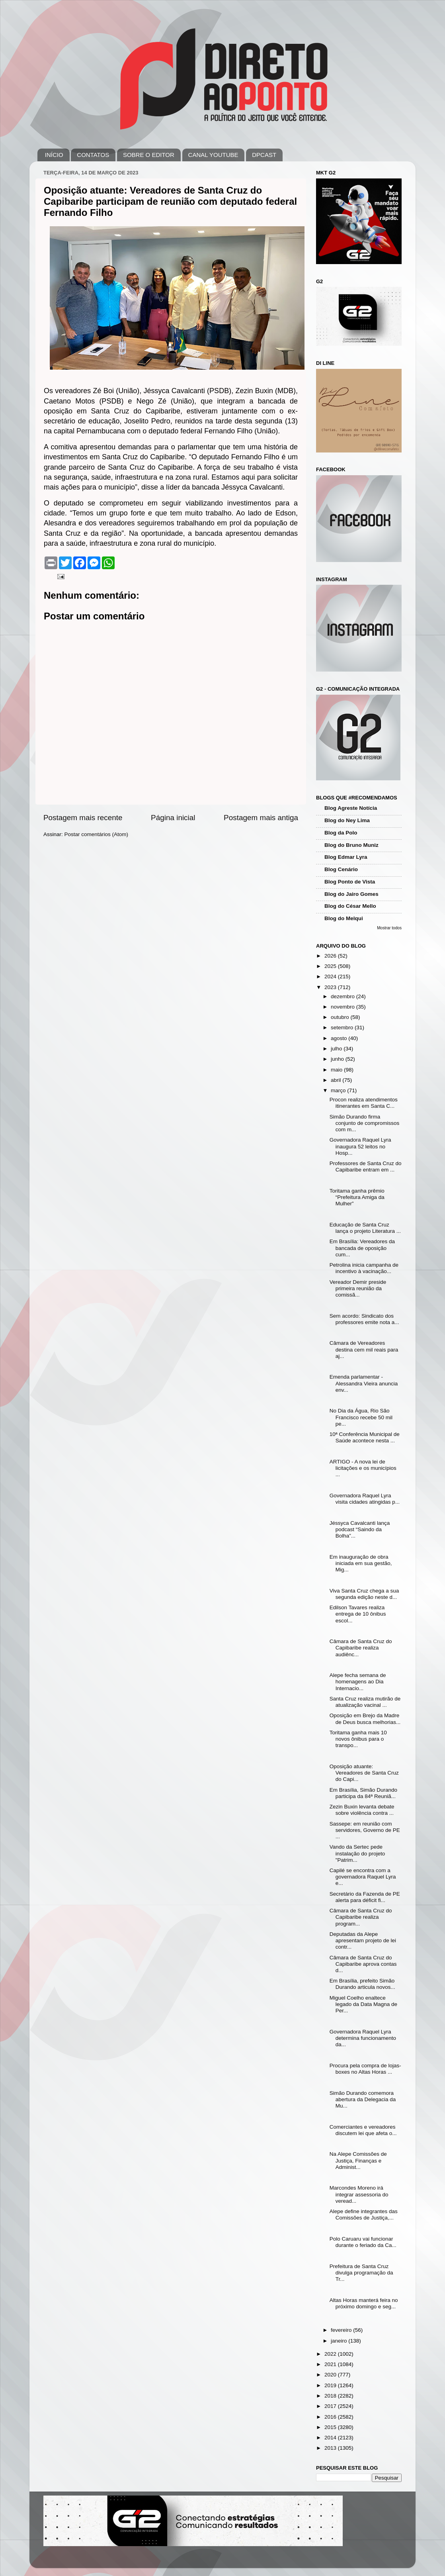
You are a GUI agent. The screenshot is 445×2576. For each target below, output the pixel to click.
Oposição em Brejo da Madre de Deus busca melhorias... (365, 1718)
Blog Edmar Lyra (345, 857)
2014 (331, 2438)
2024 (331, 976)
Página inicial (173, 817)
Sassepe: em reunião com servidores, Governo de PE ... (365, 1830)
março (339, 1090)
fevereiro (342, 2330)
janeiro (339, 2341)
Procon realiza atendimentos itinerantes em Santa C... (364, 1103)
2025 (331, 966)
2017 (331, 2406)
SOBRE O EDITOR (148, 154)
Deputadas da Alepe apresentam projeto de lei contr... (363, 1940)
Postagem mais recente (82, 817)
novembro (343, 1007)
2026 (331, 956)
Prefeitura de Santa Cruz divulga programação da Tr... (361, 2272)
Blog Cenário (341, 869)
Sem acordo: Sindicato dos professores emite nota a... (364, 1319)
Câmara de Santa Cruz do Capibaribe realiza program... (361, 1917)
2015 (331, 2427)
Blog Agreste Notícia (350, 808)
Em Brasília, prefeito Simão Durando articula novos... (362, 1984)
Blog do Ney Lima (347, 820)
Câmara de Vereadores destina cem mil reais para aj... (364, 1349)
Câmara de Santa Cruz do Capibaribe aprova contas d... (363, 1964)
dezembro (343, 996)
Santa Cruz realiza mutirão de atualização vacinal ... (365, 1702)
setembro (343, 1027)
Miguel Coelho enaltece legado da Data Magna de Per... (363, 2004)
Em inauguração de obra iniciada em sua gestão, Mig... (361, 1563)
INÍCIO (54, 154)
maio (337, 1070)
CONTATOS (93, 154)
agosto (339, 1038)
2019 (331, 2385)
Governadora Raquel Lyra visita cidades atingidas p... (365, 1499)
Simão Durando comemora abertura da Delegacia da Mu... (363, 2099)
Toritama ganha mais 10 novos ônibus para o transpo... (358, 1739)
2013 (331, 2448)
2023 (331, 987)
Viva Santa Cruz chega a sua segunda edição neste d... (364, 1594)
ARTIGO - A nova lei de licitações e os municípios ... (363, 1468)
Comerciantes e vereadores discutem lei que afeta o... (363, 2130)
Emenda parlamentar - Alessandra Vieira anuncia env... (364, 1383)
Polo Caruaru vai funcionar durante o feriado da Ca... (363, 2242)
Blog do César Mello (350, 906)
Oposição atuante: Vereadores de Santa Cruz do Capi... (364, 1772)
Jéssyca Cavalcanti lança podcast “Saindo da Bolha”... (360, 1529)
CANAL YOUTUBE (213, 154)
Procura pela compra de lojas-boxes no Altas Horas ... (365, 2069)
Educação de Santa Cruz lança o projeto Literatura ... (365, 1228)
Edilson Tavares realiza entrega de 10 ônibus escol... (358, 1613)
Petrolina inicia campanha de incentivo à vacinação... (364, 1268)
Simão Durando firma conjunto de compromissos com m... (365, 1123)
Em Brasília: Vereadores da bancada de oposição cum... (362, 1247)
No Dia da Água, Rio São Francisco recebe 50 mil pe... (361, 1417)
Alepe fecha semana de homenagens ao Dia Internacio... (358, 1681)
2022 (331, 2354)
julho (337, 1049)
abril (336, 1080)
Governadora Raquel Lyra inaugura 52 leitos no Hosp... (360, 1146)
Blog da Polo (340, 833)
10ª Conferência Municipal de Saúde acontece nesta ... (365, 1437)
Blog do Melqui (343, 918)
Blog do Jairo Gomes (351, 894)
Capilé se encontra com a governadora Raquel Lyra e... (363, 1876)
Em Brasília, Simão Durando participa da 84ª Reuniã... (363, 1793)
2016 (331, 2417)
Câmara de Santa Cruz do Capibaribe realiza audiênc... (361, 1647)
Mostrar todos (389, 928)
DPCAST (264, 154)
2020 (331, 2375)
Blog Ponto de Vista (349, 882)
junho (338, 1059)
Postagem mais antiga (261, 817)
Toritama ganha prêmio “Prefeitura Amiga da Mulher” (357, 1197)
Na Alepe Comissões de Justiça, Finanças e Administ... (358, 2160)
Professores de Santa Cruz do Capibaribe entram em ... (366, 1166)
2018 (331, 2396)
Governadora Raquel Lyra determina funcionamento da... (363, 2038)
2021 (331, 2364)
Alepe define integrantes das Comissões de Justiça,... (364, 2214)
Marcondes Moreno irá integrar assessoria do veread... (359, 2194)
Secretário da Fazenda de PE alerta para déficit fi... (365, 1897)
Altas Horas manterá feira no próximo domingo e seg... (364, 2303)
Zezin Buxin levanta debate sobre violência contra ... (362, 1810)
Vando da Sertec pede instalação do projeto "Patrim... (357, 1853)
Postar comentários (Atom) (96, 834)
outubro (341, 1017)
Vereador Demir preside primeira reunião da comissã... (358, 1288)
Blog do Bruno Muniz (351, 845)
